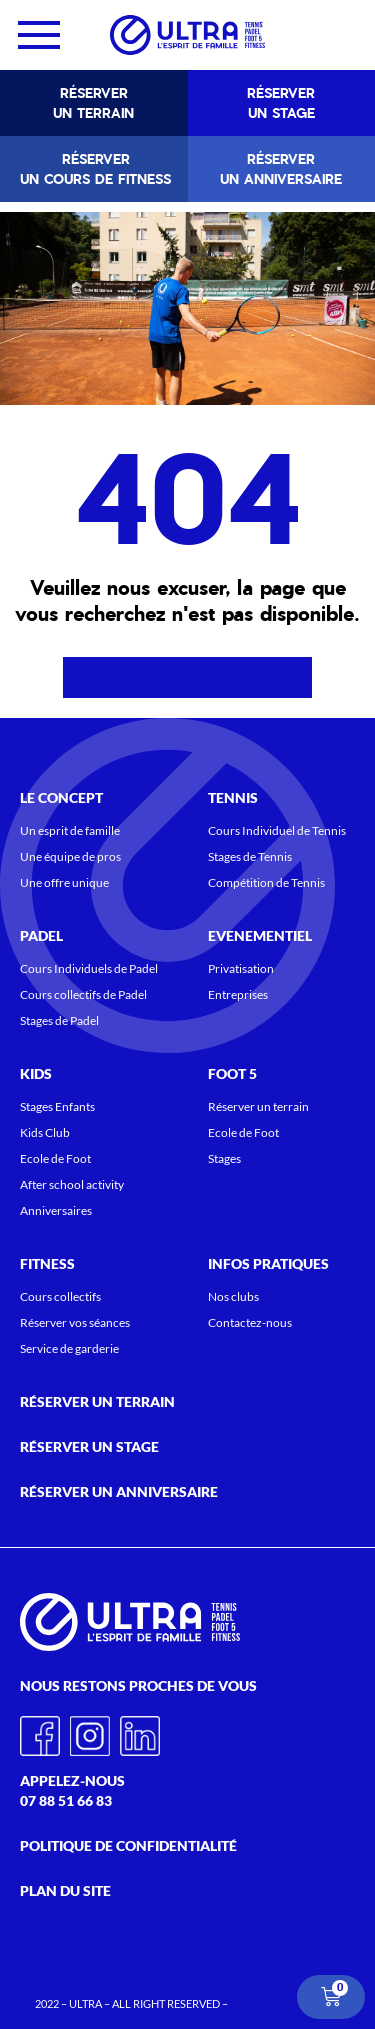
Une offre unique (64, 882)
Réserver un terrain (93, 103)
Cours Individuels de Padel (89, 968)
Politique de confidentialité (128, 1845)
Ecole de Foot (55, 1158)
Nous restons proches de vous (143, 1686)
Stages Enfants (57, 1106)
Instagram (90, 1729)
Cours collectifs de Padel (83, 994)
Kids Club (45, 1132)
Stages (224, 1158)
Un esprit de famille (70, 830)
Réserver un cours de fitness (95, 169)
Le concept (66, 798)
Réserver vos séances (75, 1322)
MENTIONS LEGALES (281, 2003)
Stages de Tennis (250, 856)
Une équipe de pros (70, 856)
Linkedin (140, 1729)
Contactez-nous (250, 1322)
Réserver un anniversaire (281, 169)
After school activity (72, 1184)
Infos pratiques (273, 1264)
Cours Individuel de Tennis (277, 830)
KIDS (41, 1074)
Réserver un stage (281, 103)
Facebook (40, 1729)
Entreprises (238, 994)
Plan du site (65, 1890)
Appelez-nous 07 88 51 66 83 (72, 1790)
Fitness (52, 1264)
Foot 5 (237, 1074)
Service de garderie (69, 1348)
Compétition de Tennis (266, 882)
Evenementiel (265, 936)
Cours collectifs (60, 1296)
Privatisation (241, 968)
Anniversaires (56, 1210)
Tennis (238, 798)
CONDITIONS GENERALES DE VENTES (187, 2019)
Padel (46, 936)
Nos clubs (233, 1296)
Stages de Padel (59, 1020)
